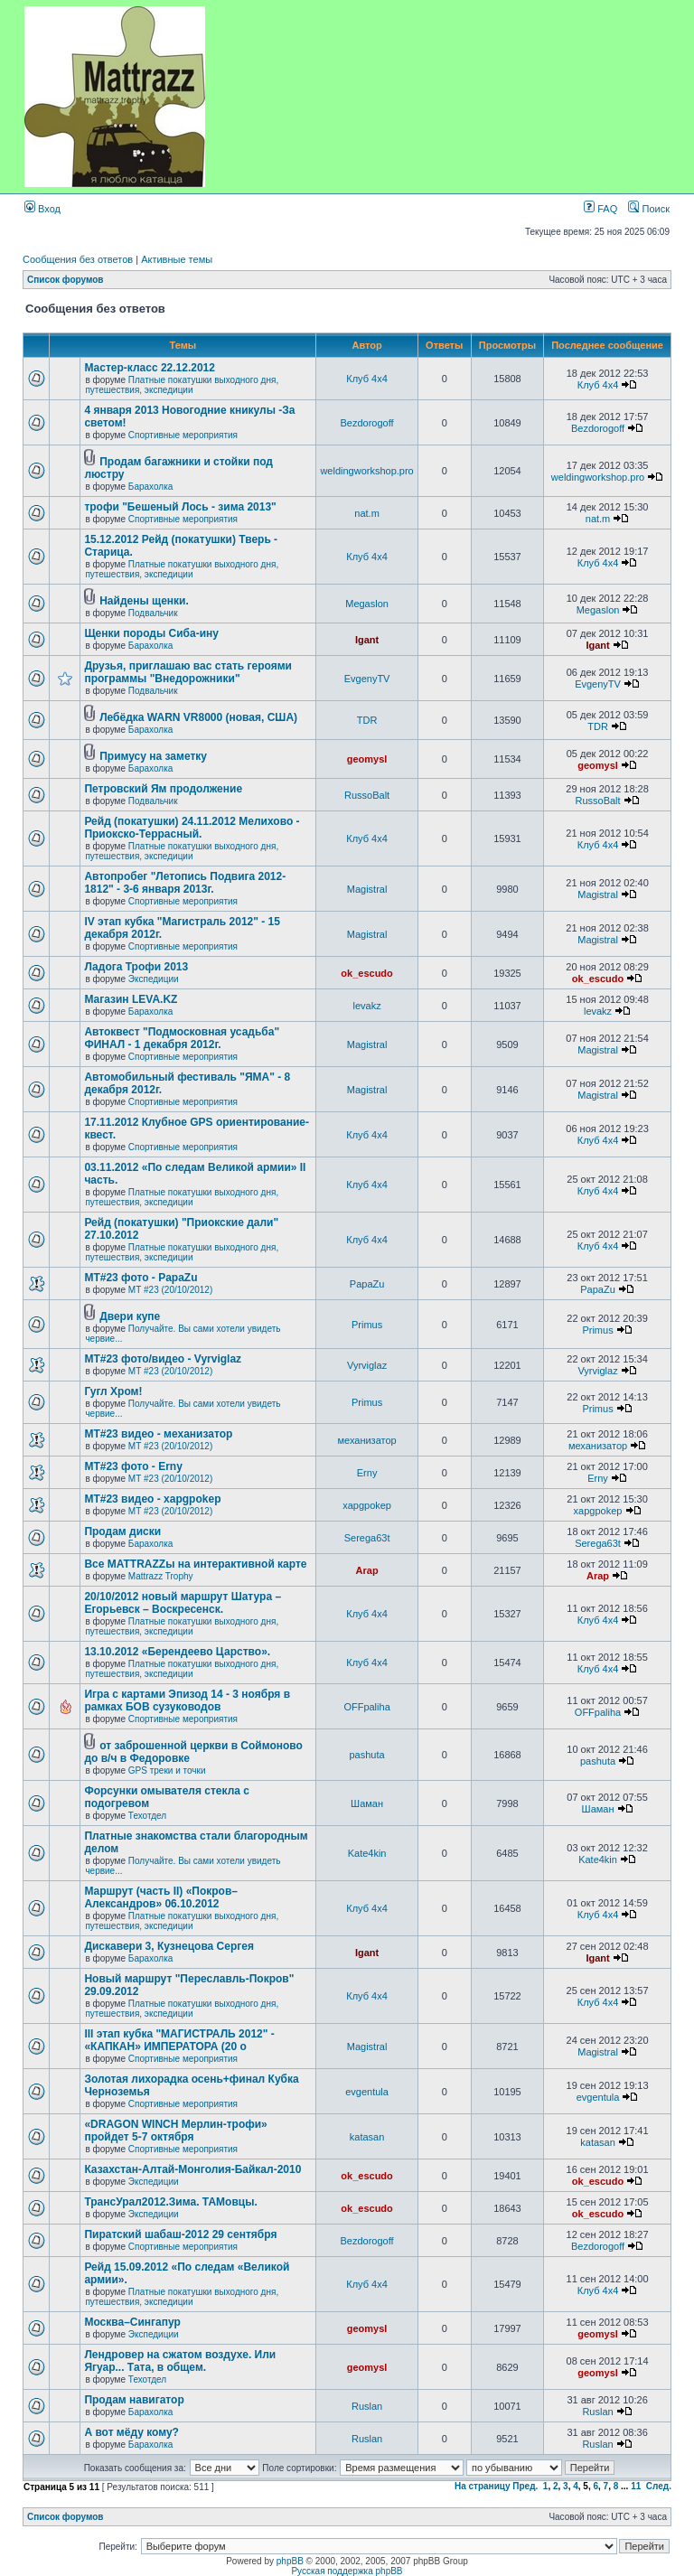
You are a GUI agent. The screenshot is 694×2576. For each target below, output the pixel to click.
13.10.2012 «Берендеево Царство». (177, 1651)
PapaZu (367, 1284)
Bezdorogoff (367, 422)
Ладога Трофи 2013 (136, 966)
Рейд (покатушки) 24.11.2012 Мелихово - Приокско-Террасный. (191, 827)
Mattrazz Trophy (160, 1576)
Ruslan (367, 2406)
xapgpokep (366, 1505)
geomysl (367, 759)
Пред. (525, 2486)
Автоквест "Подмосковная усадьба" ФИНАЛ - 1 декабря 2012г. (181, 1038)
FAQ (600, 208)
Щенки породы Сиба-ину (151, 633)
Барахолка (150, 487)
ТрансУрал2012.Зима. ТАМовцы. (170, 2202)
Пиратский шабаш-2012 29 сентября (180, 2234)
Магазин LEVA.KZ (130, 999)
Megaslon (367, 603)
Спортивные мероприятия (183, 435)
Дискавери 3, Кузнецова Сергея (169, 1946)
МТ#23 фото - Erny (133, 1466)
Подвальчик (153, 613)
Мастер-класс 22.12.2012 (149, 367)
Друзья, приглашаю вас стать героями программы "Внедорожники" (188, 672)
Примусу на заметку (153, 756)
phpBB (290, 2561)
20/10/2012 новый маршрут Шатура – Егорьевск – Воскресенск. (182, 1603)
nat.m (367, 513)
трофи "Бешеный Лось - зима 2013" (180, 507)
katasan (367, 2136)
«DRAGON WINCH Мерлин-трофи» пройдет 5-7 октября (175, 2130)
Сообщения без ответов (78, 259)
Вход (42, 208)
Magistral (367, 889)
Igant (367, 639)
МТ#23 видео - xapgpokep (152, 1499)
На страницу (483, 2486)
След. (658, 2486)
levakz (366, 1005)
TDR (367, 720)
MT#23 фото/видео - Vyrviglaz (162, 1359)
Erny (367, 1472)
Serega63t (367, 1537)
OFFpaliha (366, 1706)
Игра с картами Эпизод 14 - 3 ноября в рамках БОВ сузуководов (187, 1700)
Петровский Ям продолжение (163, 788)
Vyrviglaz (367, 1365)
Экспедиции (153, 979)
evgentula (367, 2091)
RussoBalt (366, 795)
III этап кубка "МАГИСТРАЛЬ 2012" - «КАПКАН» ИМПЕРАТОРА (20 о (179, 2040)
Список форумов (65, 280)
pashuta (367, 1754)
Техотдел (147, 1816)
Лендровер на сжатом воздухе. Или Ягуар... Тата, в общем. (180, 2361)
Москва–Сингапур (132, 2322)
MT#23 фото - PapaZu (140, 1277)
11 (636, 2486)
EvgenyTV (367, 678)
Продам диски (122, 1531)
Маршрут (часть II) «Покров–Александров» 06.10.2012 (161, 1897)
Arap (367, 1570)
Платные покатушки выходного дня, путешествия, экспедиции (181, 385)
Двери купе (129, 1316)
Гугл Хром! (113, 1391)
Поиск (649, 208)
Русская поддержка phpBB (346, 2571)
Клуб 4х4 (367, 378)
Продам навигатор (133, 2399)
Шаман (367, 1803)
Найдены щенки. (144, 601)
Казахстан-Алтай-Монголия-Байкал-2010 (192, 2169)
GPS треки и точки (167, 1770)
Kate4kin (367, 1853)
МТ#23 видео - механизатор (158, 1434)
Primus (367, 1324)
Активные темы (176, 259)
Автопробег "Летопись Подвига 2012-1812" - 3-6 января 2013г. (185, 882)
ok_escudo (366, 973)
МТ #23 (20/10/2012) (170, 1290)
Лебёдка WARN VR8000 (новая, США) (198, 717)
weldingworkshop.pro (366, 470)
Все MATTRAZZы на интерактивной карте (195, 1564)
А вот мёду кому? (131, 2432)
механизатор (366, 1440)
